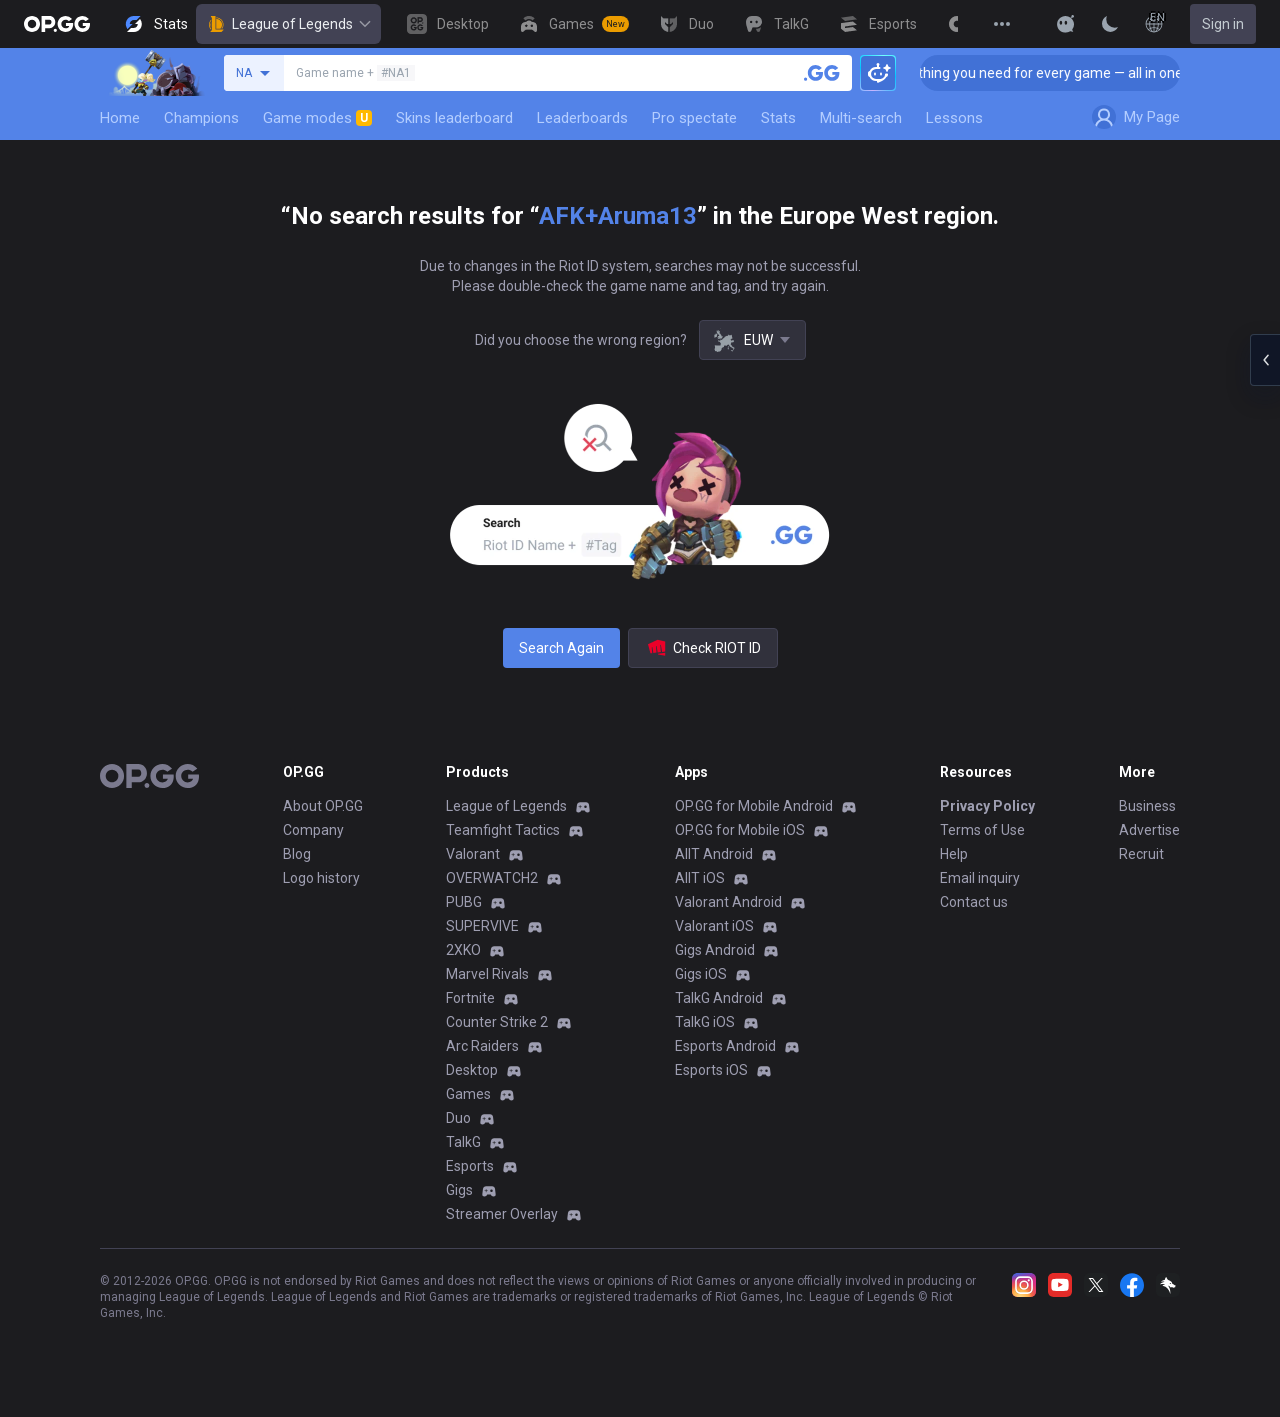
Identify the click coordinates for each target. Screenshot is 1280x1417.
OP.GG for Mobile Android (754, 806)
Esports (470, 1166)
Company (313, 830)
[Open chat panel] (1265, 360)
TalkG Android (719, 998)
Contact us (974, 902)
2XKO (463, 950)
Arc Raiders (482, 1046)
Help (954, 854)
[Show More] (1066, 24)
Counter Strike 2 (497, 1022)
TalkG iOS (705, 1022)
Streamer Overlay (502, 1214)
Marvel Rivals (487, 974)
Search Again (561, 648)
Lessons (954, 118)
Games (468, 1094)
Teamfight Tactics (503, 830)
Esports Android (725, 1046)
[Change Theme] (1110, 24)
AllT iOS (700, 878)
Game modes (317, 118)
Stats (778, 118)
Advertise (1149, 830)
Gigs (459, 1190)
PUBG (464, 902)
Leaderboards (582, 118)
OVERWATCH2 (492, 878)
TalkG (463, 1142)
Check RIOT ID (703, 648)
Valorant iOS (714, 926)
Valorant (473, 854)
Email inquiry (980, 878)
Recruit (1141, 854)
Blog (297, 854)
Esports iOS (711, 1070)
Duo (458, 1118)
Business (1147, 806)
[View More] (1002, 24)
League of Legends (288, 24)
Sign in (1223, 24)
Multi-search (861, 118)
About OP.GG (323, 806)
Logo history (321, 878)
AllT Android (714, 854)
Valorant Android (728, 902)
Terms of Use (982, 830)
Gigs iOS (701, 974)
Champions (201, 118)
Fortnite (470, 998)
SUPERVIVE (482, 926)
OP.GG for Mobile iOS (740, 830)
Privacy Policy (987, 806)
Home (120, 118)
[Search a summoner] (822, 73)
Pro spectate (694, 118)
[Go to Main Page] (57, 24)
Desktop (472, 1070)
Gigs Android (715, 950)
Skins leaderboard (454, 118)
